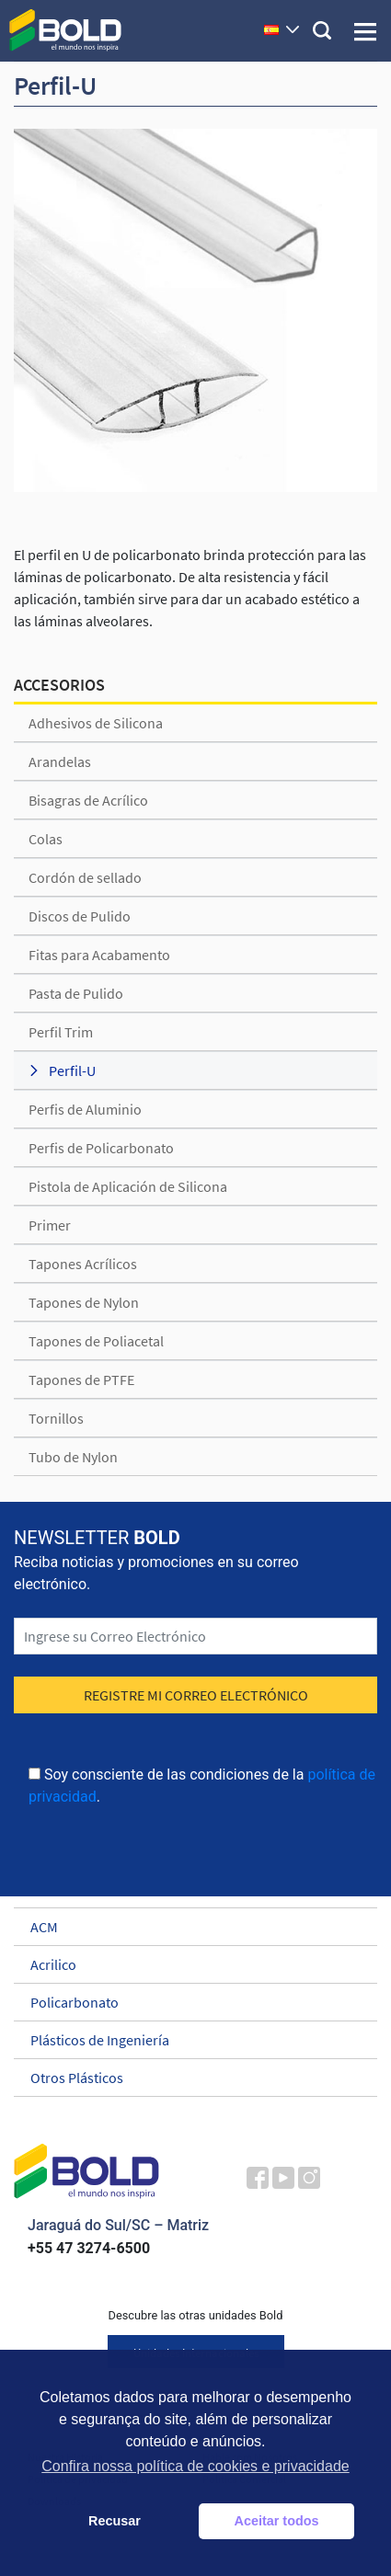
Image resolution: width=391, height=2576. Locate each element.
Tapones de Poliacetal (96, 1341)
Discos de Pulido (80, 916)
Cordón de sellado (85, 877)
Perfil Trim (61, 1032)
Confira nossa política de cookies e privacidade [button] (195, 2466)
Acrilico (187, 1964)
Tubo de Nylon (73, 1457)
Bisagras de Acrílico (88, 800)
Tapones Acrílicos (83, 1263)
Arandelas (60, 761)
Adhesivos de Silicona (96, 723)
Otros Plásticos (187, 2077)
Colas (46, 839)
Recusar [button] (114, 2520)
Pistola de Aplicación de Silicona (128, 1186)
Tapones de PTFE (81, 1379)
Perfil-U (72, 1070)
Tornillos (56, 1418)
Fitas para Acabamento (99, 954)
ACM (187, 1927)
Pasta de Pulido (76, 993)
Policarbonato (187, 2002)
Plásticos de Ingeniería (187, 2040)
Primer (50, 1225)
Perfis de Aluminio (85, 1109)
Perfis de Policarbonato (101, 1148)
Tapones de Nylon (84, 1302)
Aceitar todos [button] (277, 2520)
